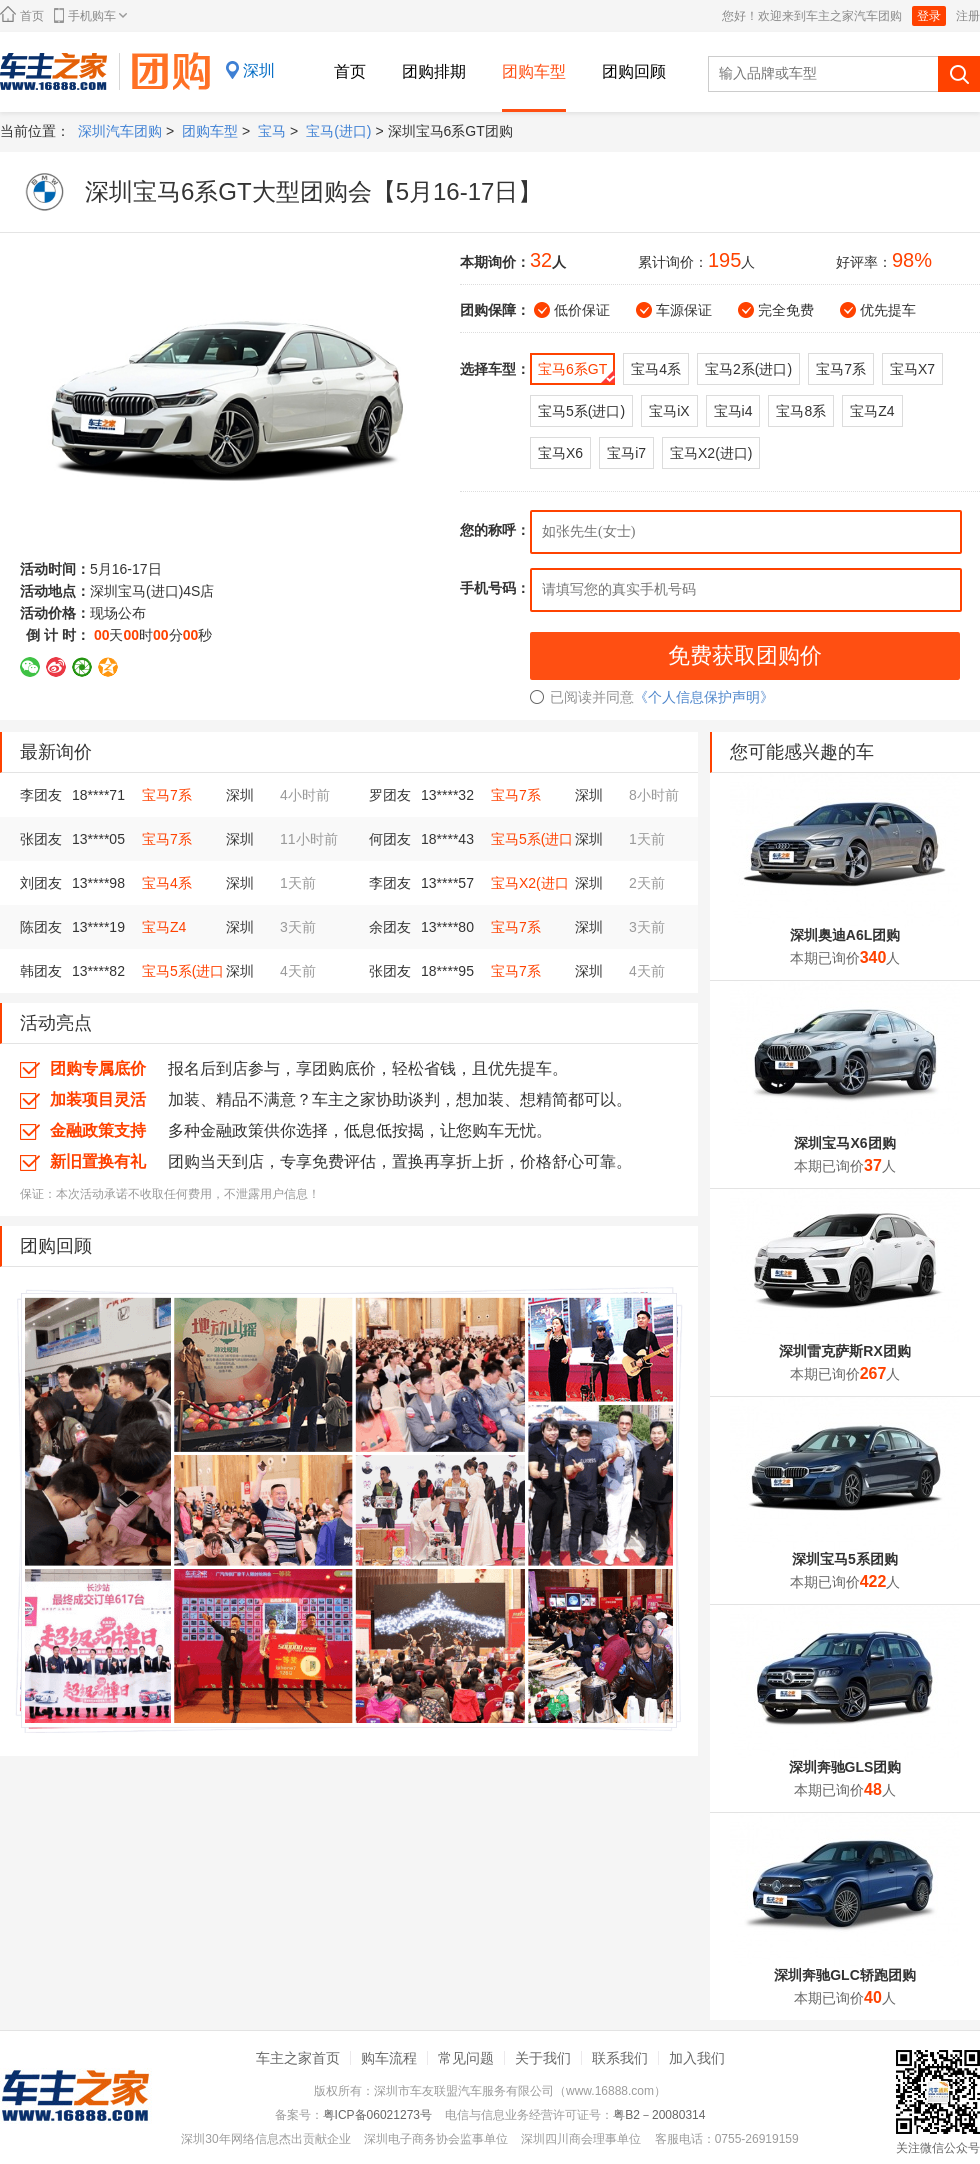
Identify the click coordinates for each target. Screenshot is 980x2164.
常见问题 (466, 2058)
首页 (22, 14)
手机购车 (90, 15)
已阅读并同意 (582, 697)
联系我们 (620, 2058)
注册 (968, 16)
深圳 (259, 70)
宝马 (272, 131)
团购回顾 (634, 71)
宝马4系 (167, 883)
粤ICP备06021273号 (377, 2115)
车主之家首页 (298, 2058)
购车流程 (389, 2058)
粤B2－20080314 (659, 2115)
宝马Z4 (164, 927)
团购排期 (434, 71)
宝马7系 (167, 795)
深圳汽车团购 (120, 131)
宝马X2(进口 (530, 883)
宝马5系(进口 (532, 839)
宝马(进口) (338, 131)
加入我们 (697, 2058)
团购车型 (534, 71)
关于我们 (543, 2058)
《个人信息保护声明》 (704, 697)
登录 (929, 16)
